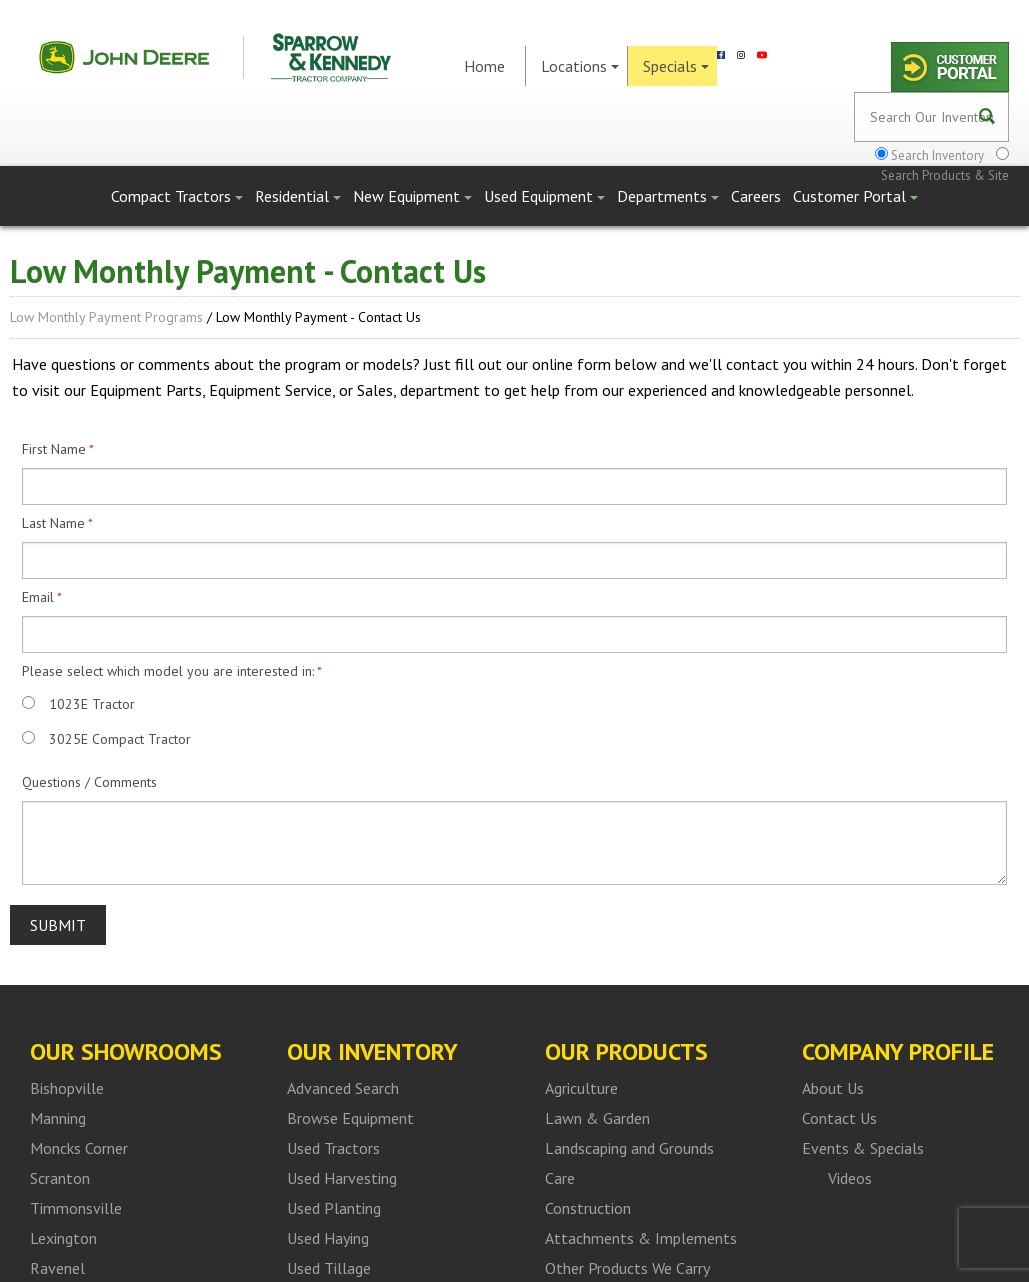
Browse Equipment (350, 1118)
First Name (54, 449)
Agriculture (581, 1088)
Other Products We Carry (627, 1268)
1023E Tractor (92, 704)
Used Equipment (544, 196)
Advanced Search (343, 1088)
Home (484, 66)
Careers (756, 196)
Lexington (63, 1238)
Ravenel (57, 1268)
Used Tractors (333, 1148)
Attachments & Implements (641, 1238)
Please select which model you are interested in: (168, 671)
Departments (668, 196)
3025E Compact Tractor (120, 739)
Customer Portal (855, 196)
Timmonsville (76, 1208)
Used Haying (328, 1238)
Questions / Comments (89, 782)
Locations (580, 66)
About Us (833, 1088)
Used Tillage (329, 1268)
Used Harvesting (342, 1178)
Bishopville (67, 1088)
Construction (588, 1208)
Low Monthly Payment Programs (106, 317)
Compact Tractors (177, 196)
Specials (676, 66)
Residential (298, 196)
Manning (58, 1118)
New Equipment (412, 196)
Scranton (60, 1178)
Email (38, 597)
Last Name (53, 523)
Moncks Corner (79, 1148)
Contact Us (839, 1118)
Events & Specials (863, 1148)
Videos (850, 1178)
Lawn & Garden (597, 1118)
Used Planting (334, 1208)
